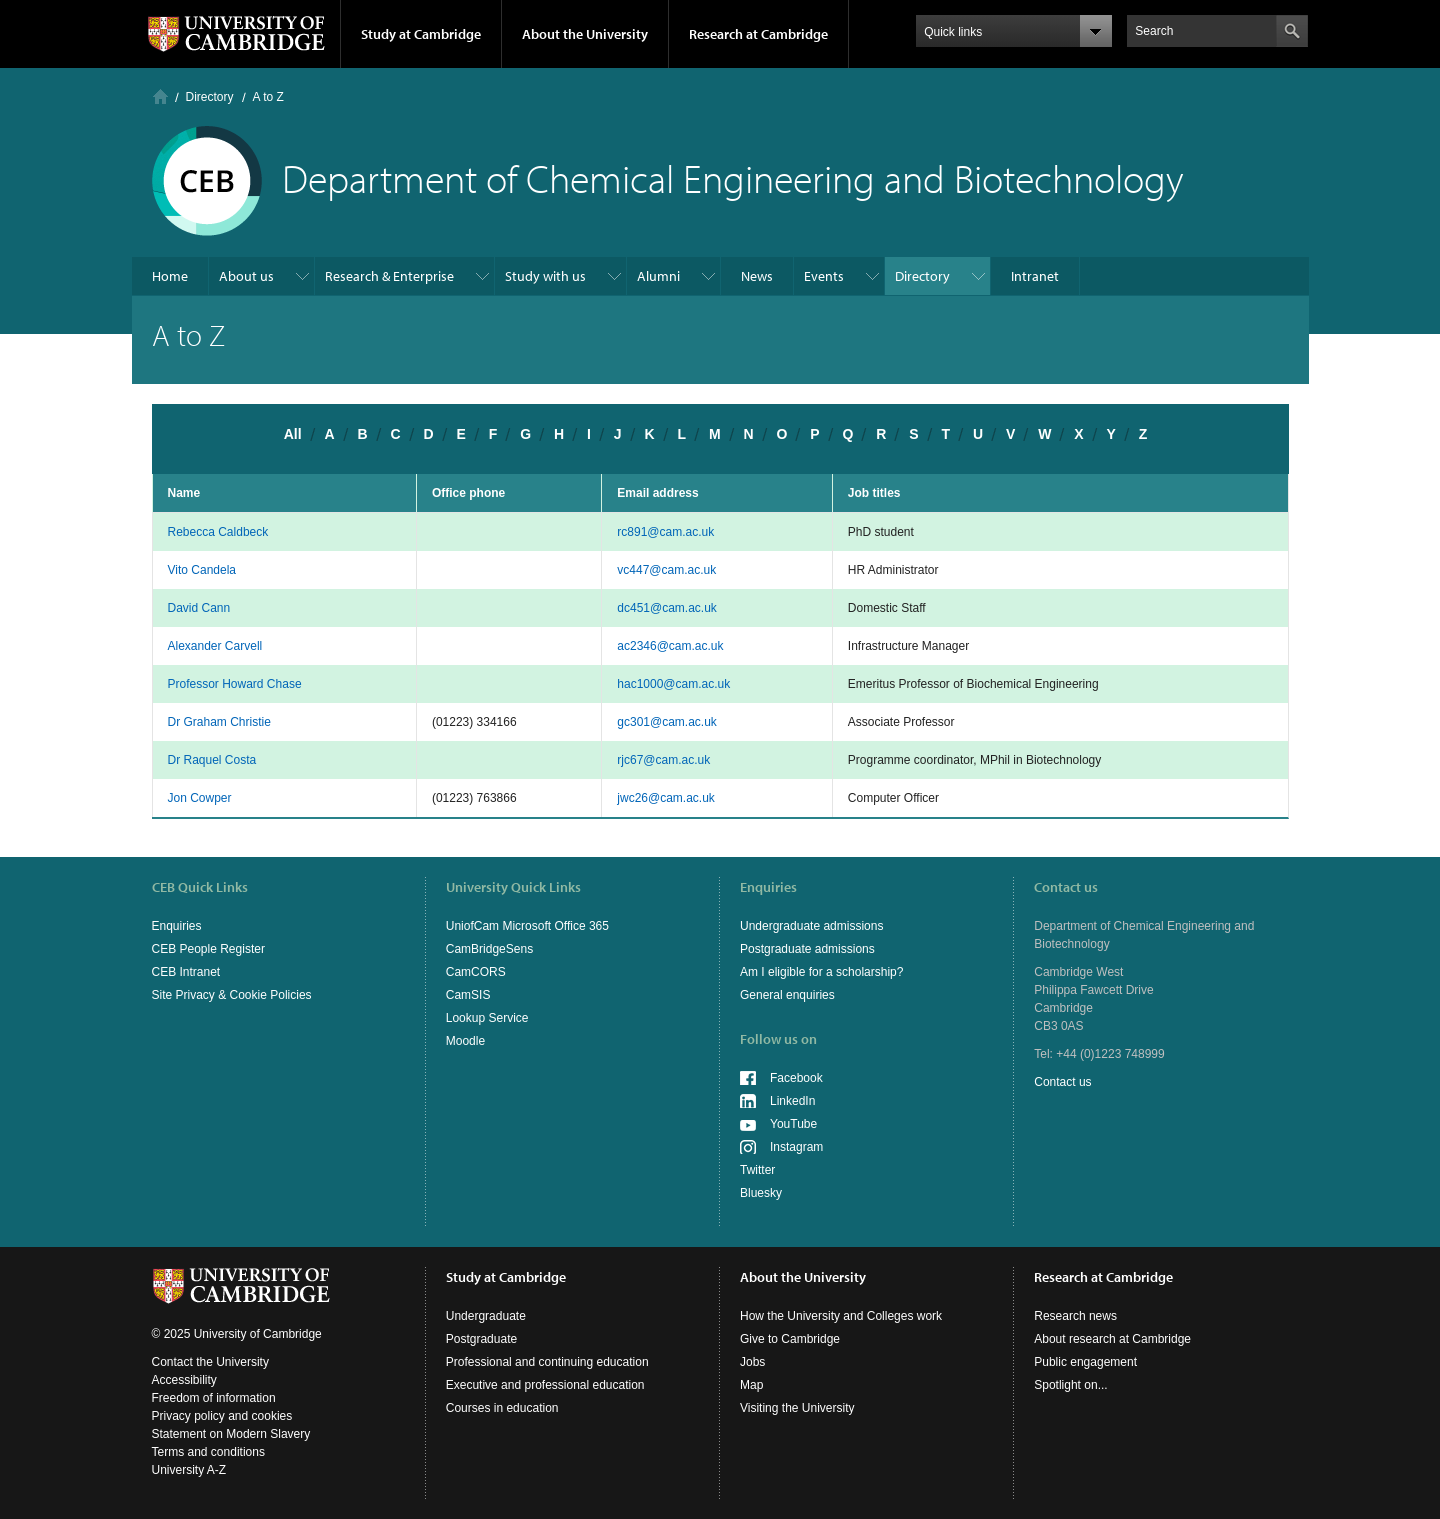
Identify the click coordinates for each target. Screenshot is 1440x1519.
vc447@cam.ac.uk (666, 570)
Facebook (796, 1078)
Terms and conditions (208, 1452)
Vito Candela (202, 570)
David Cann (199, 608)
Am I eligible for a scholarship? (821, 972)
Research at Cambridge (758, 34)
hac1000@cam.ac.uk (673, 684)
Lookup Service (487, 1018)
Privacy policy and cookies (222, 1416)
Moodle (465, 1041)
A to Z (268, 97)
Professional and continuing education (547, 1362)
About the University (585, 34)
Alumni (658, 276)
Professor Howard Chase (235, 684)
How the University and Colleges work (841, 1316)
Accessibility (184, 1380)
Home (160, 96)
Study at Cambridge (421, 34)
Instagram (796, 1147)
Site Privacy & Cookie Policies (232, 995)
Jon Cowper (200, 798)
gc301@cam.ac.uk (667, 722)
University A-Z (189, 1470)
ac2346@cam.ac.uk (670, 646)
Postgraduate (481, 1339)
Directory (210, 97)
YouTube (793, 1124)
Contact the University (210, 1362)
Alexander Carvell (215, 646)
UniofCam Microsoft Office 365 (527, 926)
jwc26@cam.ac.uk (666, 798)
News (757, 276)
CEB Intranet (186, 972)
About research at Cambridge (1112, 1339)
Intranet (1035, 276)
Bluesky (761, 1193)
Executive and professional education (545, 1385)
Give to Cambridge (790, 1339)
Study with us (545, 276)
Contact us (1062, 1082)
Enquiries (177, 926)
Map (751, 1385)
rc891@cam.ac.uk (665, 532)
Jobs (752, 1362)
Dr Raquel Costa (212, 760)
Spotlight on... (1070, 1385)
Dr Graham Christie (219, 722)
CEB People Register (208, 949)
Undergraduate (486, 1316)
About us (246, 276)
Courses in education (502, 1408)
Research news (1075, 1316)
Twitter (757, 1170)
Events (824, 276)
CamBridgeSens (489, 949)
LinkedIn (792, 1101)
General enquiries (787, 995)
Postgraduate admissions (807, 949)
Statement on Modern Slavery (231, 1434)
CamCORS (476, 972)
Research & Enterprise (389, 276)
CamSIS (468, 995)
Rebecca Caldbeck (218, 532)
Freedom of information (214, 1398)
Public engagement (1085, 1362)
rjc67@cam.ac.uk (663, 760)
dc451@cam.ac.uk (667, 608)
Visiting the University (797, 1408)
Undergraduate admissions (811, 926)
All (293, 434)
